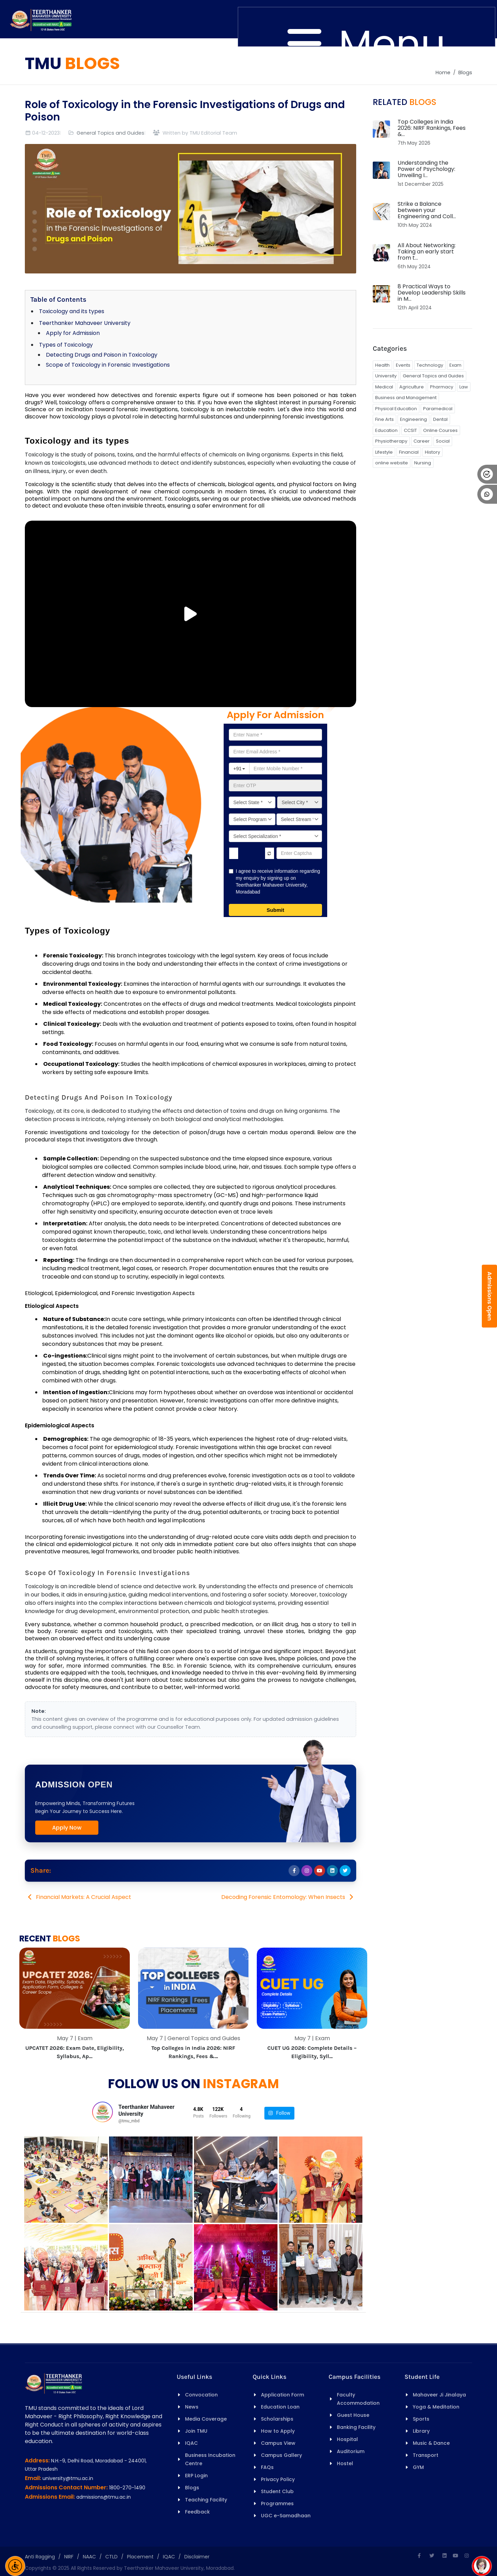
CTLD (111, 2556)
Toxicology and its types (71, 311)
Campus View (278, 2443)
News (191, 2406)
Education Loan (280, 2406)
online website (391, 463)
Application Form (282, 2394)
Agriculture (411, 387)
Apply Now (66, 1828)
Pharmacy (441, 387)
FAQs (267, 2467)
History (432, 452)
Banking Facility (356, 2427)
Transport (425, 2455)
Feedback (197, 2511)
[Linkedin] (444, 2555)
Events (403, 365)
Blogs (465, 72)
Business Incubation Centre (210, 2459)
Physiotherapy (391, 441)
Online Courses (440, 430)
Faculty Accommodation (358, 2398)
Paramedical (437, 408)
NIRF (69, 2556)
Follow (279, 2113)
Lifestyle (384, 452)
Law (463, 387)
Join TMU (196, 2431)
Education (386, 430)
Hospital (347, 2439)
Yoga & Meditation (436, 2406)
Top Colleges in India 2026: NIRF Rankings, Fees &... (432, 128)
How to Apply (278, 2431)
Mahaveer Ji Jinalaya (439, 2394)
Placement (140, 2556)
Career (421, 441)
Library (421, 2431)
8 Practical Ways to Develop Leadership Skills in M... (432, 292)
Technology (430, 365)
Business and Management (406, 397)
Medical (384, 387)
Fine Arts (384, 419)
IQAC (191, 2443)
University (386, 376)
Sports (421, 2418)
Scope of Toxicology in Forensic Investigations (108, 365)
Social (443, 441)
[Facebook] (419, 2555)
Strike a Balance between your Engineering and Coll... (427, 210)
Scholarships (277, 2418)
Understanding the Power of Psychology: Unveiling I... (426, 169)
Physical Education (396, 408)
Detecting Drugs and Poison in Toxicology (101, 355)
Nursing (422, 463)
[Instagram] (466, 2555)
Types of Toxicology (66, 345)
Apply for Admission (73, 333)
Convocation (201, 2394)
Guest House (353, 2415)
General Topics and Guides (110, 132)
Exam (455, 365)
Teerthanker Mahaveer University (84, 323)
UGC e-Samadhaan (286, 2515)
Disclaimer (196, 2556)
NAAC (89, 2556)
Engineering (413, 419)
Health (382, 365)
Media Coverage (206, 2418)
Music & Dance (431, 2443)
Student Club (277, 2491)
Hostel (345, 2463)
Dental (440, 419)
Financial (409, 452)
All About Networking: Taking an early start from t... (427, 251)
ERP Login (196, 2475)
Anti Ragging (40, 2556)
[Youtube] (455, 2555)
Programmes (277, 2503)
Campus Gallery (281, 2455)
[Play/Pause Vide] (190, 614)
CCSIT (410, 430)
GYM (418, 2467)
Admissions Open (490, 1296)
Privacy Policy (278, 2479)
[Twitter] (431, 2555)
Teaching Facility (206, 2499)
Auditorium (350, 2451)
